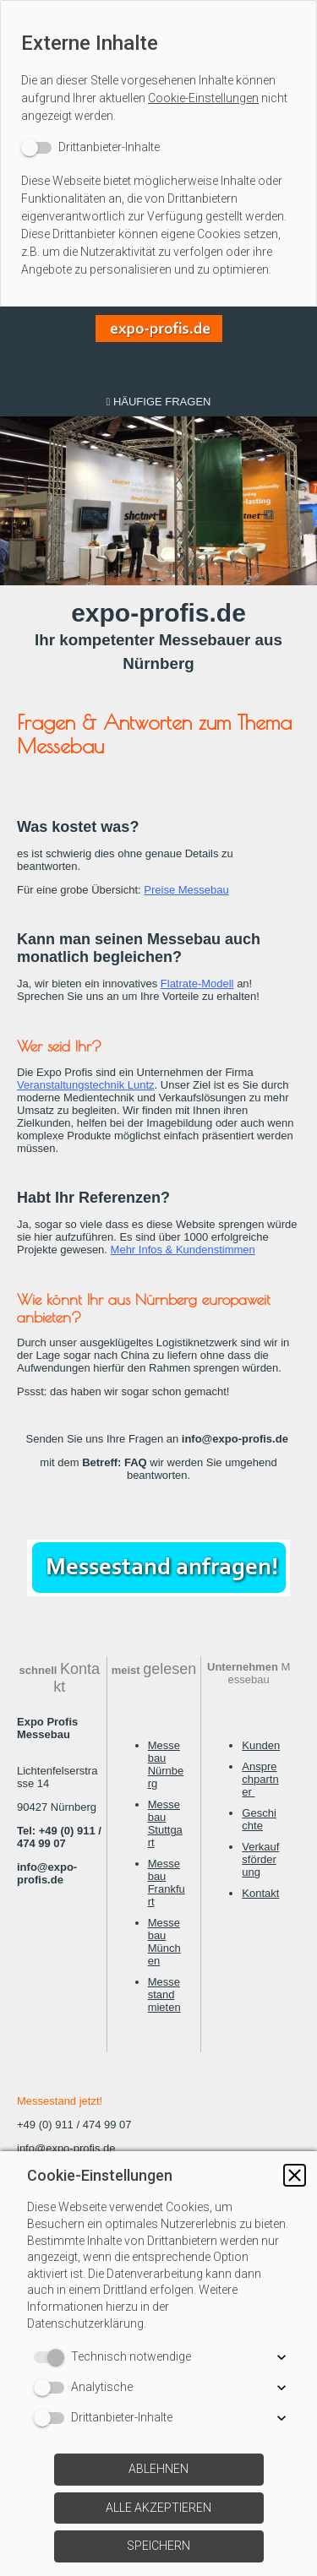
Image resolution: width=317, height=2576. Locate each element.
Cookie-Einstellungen (203, 98)
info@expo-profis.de (66, 2148)
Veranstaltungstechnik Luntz (86, 1085)
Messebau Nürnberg (166, 1764)
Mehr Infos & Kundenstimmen (183, 1249)
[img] (159, 346)
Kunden (261, 1745)
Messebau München (164, 1941)
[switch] (90, 147)
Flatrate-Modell (197, 983)
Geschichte (259, 1819)
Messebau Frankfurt (166, 1882)
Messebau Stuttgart (165, 1823)
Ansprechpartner (260, 1779)
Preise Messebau (186, 889)
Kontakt (260, 1893)
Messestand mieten (164, 1994)
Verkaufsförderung (260, 1859)
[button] (294, 2175)
